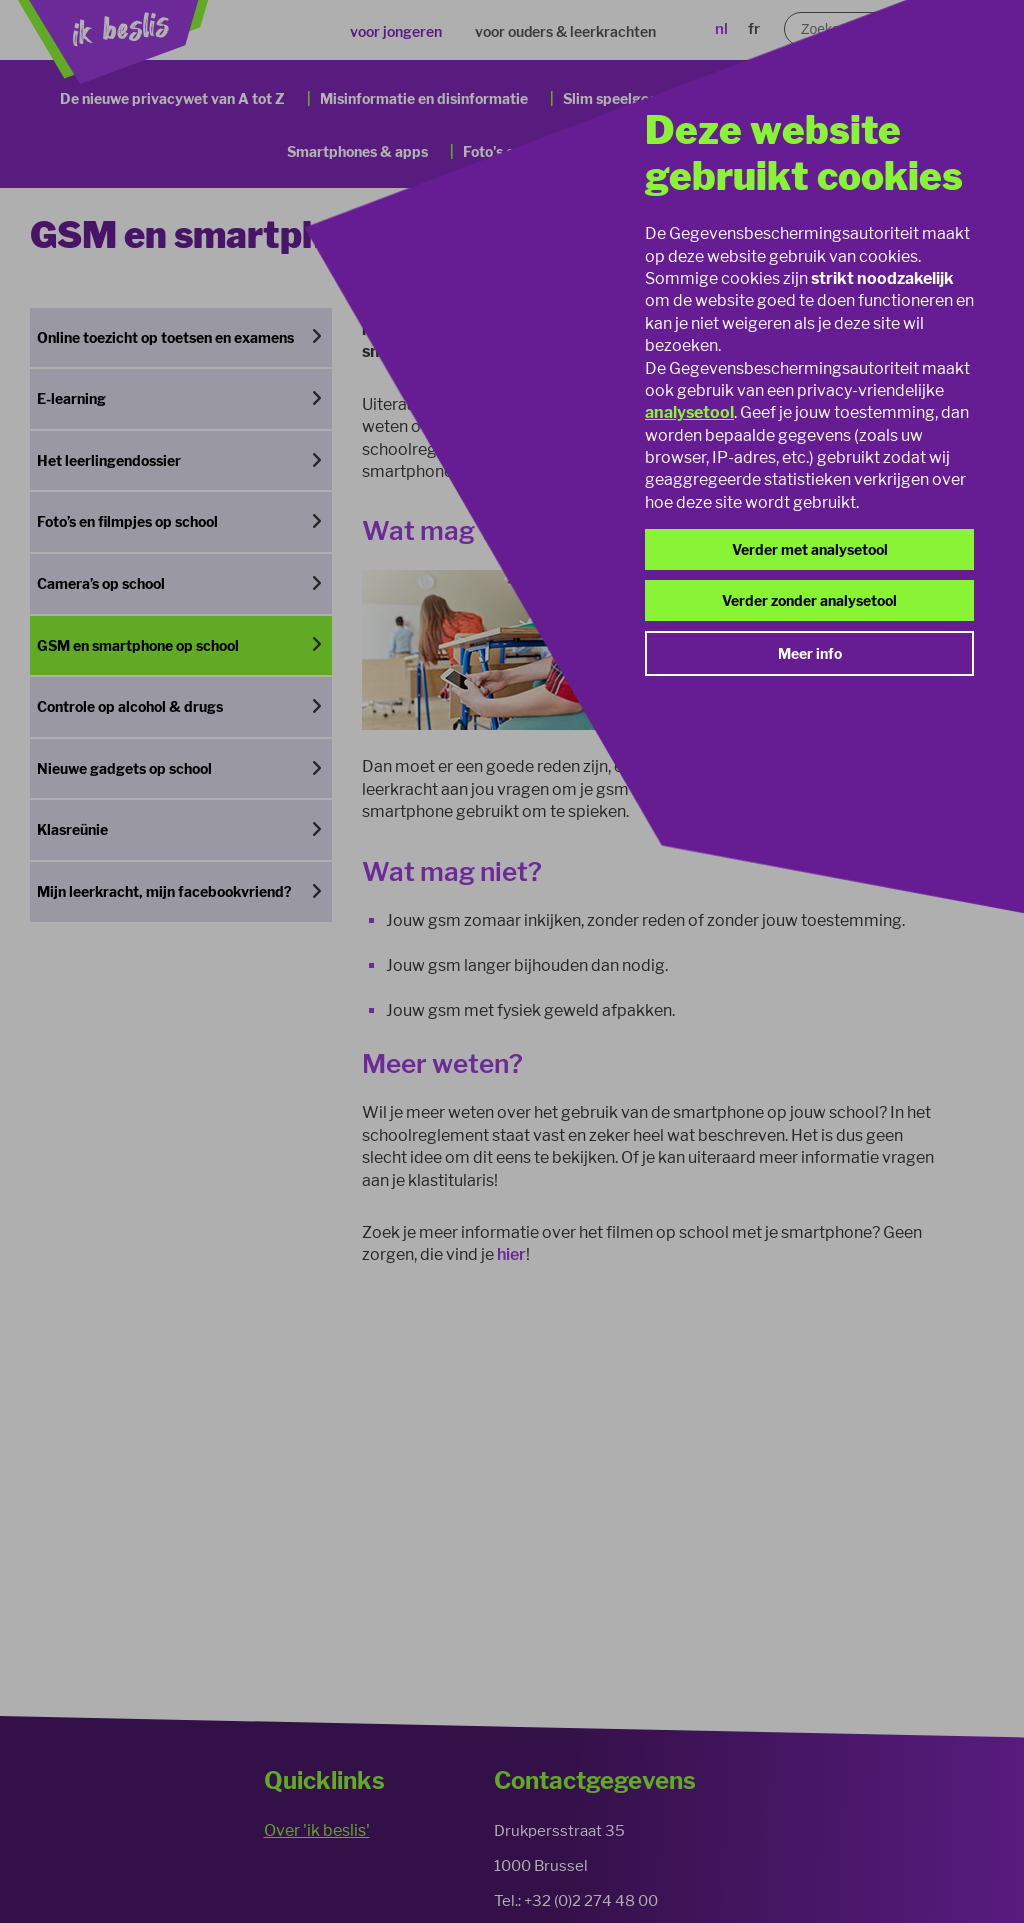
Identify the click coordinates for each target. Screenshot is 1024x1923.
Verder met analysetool (810, 549)
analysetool (689, 412)
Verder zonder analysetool (809, 600)
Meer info (810, 653)
